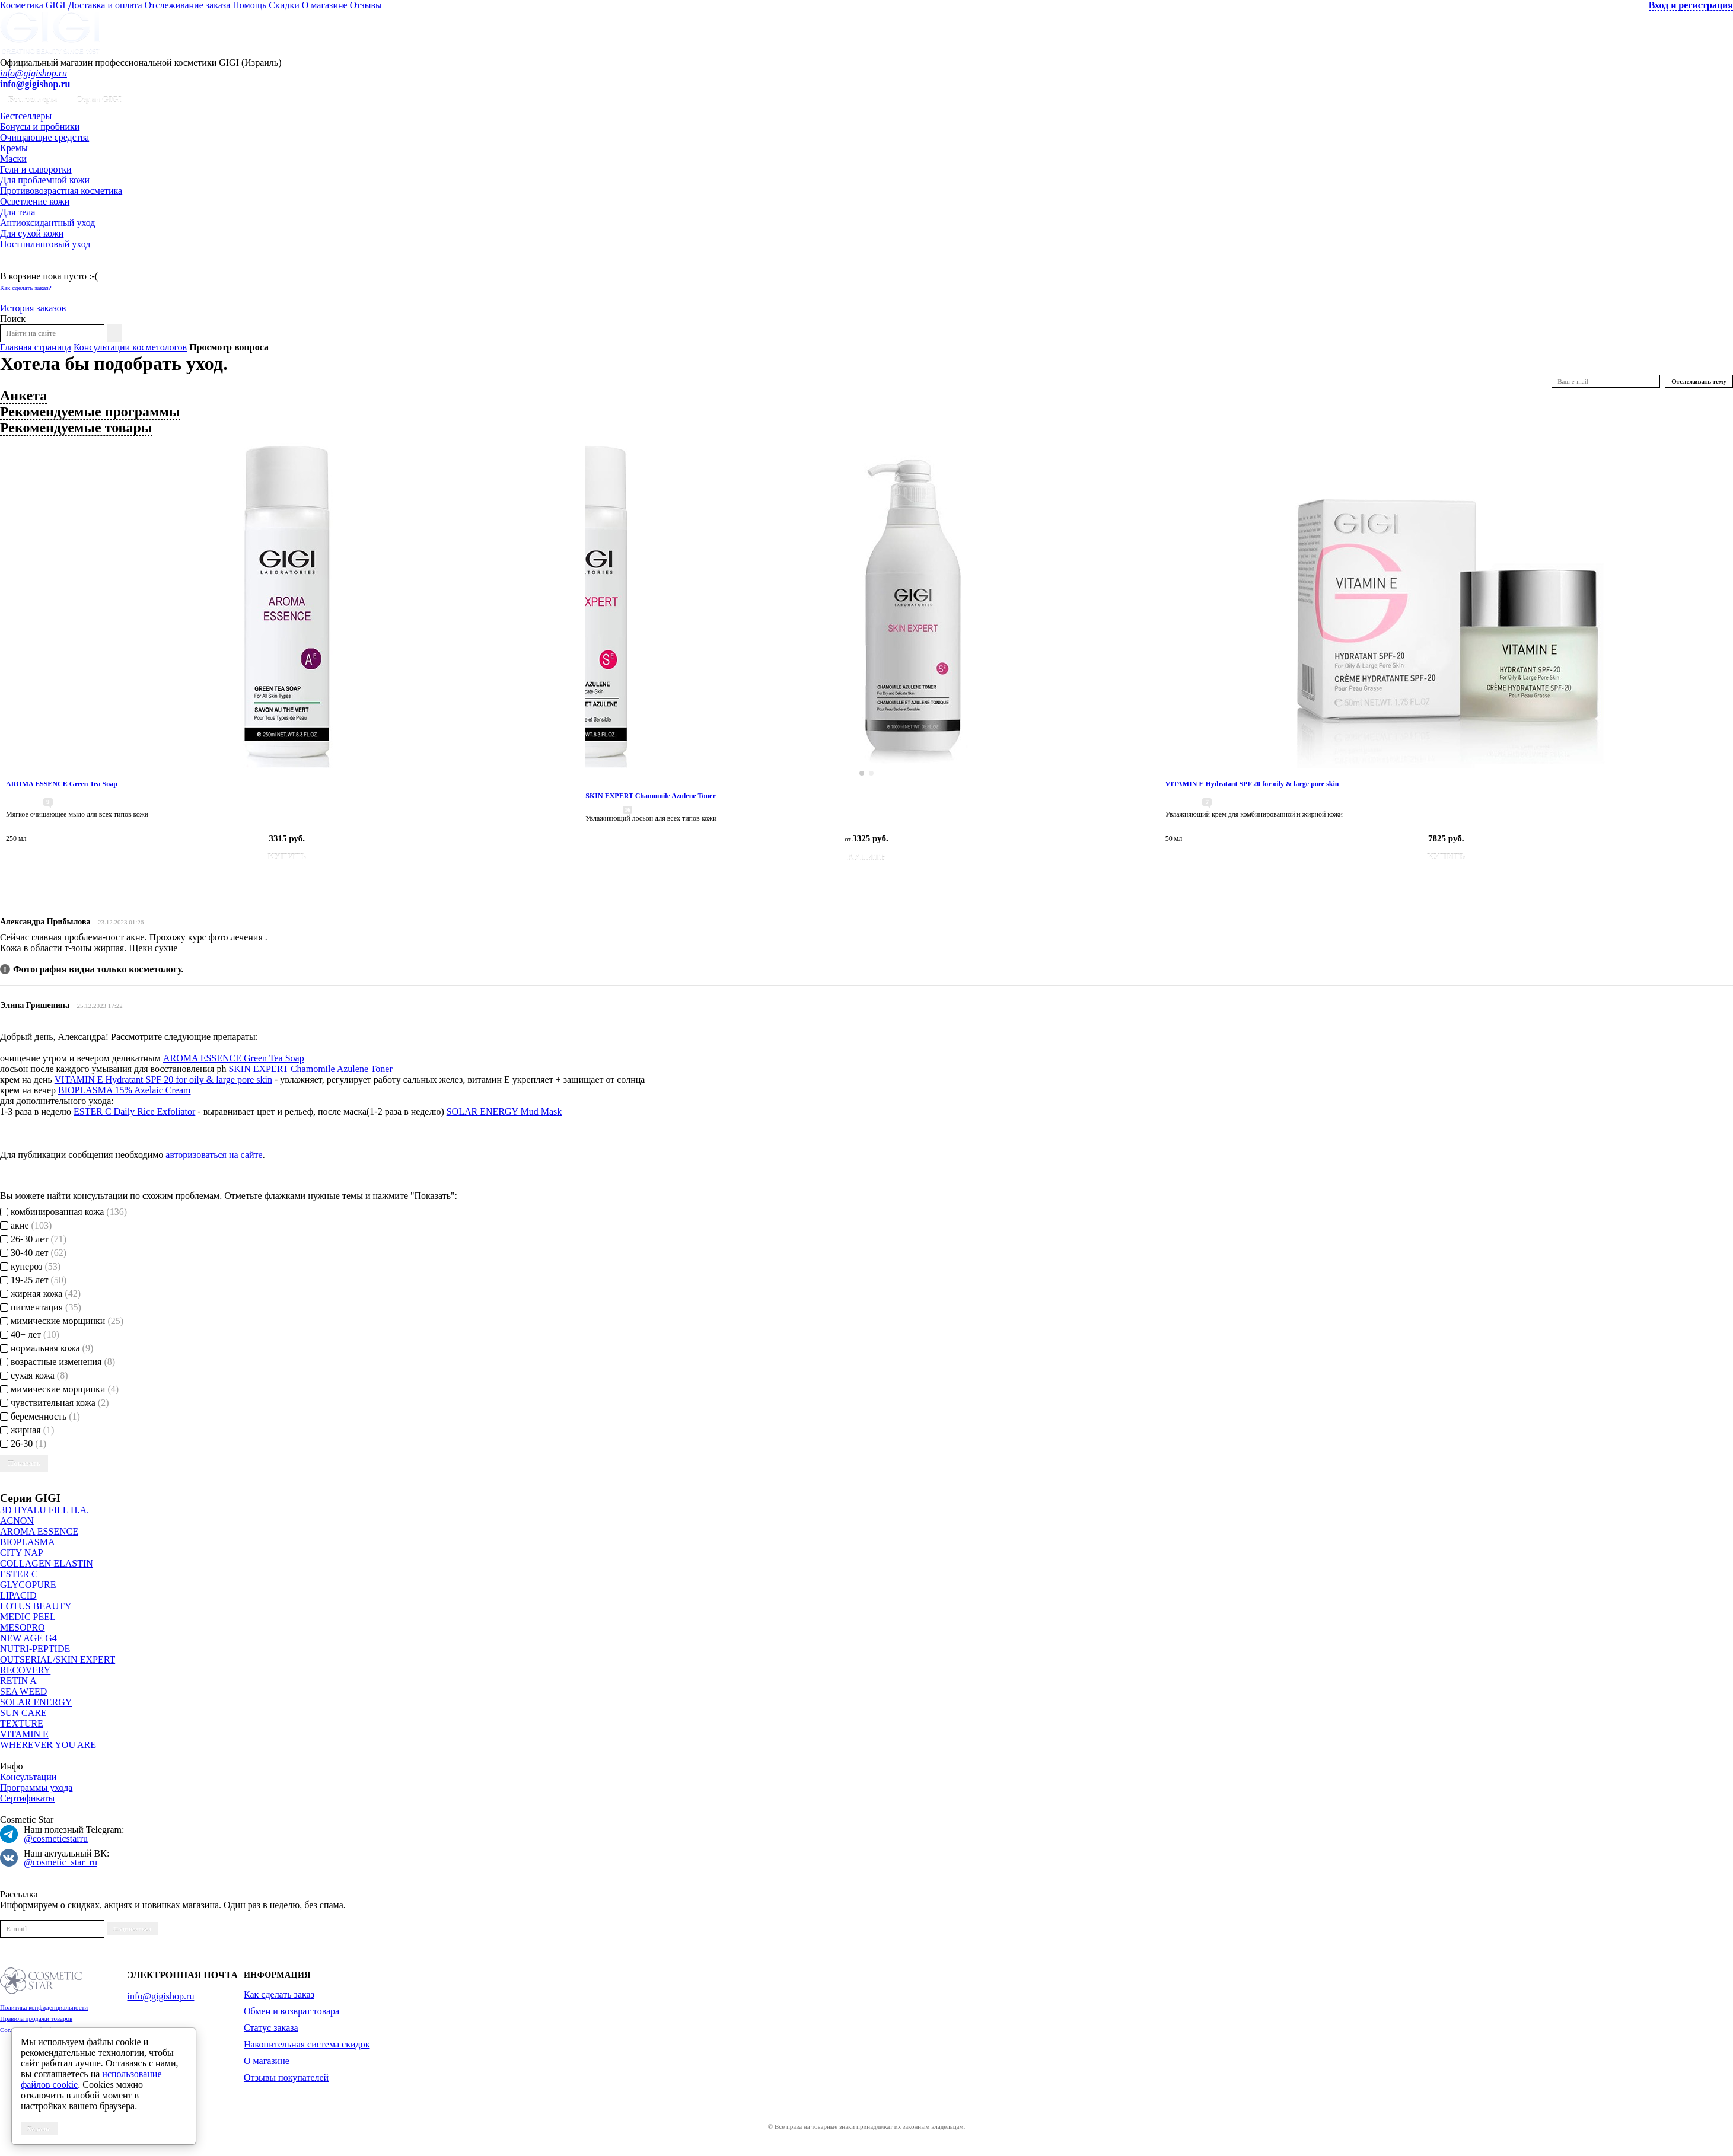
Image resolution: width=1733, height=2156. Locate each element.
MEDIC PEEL (28, 1617)
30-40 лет (33, 1253)
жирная (27, 1430)
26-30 (23, 1444)
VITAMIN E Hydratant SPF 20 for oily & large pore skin (163, 1079)
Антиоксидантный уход (47, 223)
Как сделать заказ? (26, 287)
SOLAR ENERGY (36, 1702)
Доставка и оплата (105, 5)
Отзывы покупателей (286, 2077)
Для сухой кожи (31, 233)
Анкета (23, 395)
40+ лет (29, 1334)
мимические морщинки (61, 1321)
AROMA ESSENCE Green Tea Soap (233, 1058)
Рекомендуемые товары (76, 427)
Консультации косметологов (130, 347)
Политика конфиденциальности (44, 2007)
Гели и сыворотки (36, 169)
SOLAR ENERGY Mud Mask (504, 1111)
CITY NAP (21, 1553)
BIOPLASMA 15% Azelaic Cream (124, 1090)
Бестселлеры (32, 99)
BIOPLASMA (27, 1542)
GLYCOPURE (28, 1585)
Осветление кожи (34, 201)
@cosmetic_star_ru (60, 1862)
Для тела (17, 212)
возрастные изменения (57, 1362)
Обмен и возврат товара (291, 2011)
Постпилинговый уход (45, 244)
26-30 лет (33, 1239)
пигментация (40, 1307)
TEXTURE (21, 1723)
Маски (13, 159)
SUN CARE (23, 1713)
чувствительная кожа (54, 1403)
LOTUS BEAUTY (35, 1606)
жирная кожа (40, 1294)
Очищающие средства (44, 137)
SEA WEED (23, 1691)
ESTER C (19, 1574)
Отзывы (366, 5)
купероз (30, 1266)
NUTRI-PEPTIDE (35, 1649)
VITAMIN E (24, 1734)
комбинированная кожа (63, 1212)
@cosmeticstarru (56, 1838)
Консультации (28, 1777)
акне (26, 1225)
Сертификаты (27, 1798)
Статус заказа (271, 2028)
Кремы (14, 148)
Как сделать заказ (279, 1994)
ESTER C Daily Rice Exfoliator (134, 1111)
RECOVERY (25, 1670)
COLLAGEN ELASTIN (46, 1563)
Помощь (249, 5)
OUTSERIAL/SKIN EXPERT (57, 1659)
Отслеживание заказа (188, 5)
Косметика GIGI (33, 5)
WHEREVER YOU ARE (48, 1745)
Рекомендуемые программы (90, 411)
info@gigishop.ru (33, 73)
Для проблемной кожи (45, 180)
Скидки (284, 5)
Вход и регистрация (1691, 5)
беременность (40, 1416)
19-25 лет (33, 1280)
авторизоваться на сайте (213, 1155)
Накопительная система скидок (306, 2044)
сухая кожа (34, 1375)
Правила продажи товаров (36, 2018)
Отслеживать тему (1698, 381)
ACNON (17, 1521)
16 (627, 809)
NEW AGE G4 (28, 1638)
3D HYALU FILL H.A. (44, 1510)
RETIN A (18, 1681)
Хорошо (39, 2128)
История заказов (33, 308)
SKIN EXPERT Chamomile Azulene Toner (310, 1069)
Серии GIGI (99, 99)
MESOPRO (22, 1627)
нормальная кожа (46, 1348)
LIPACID (18, 1595)
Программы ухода (36, 1787)
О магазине (325, 5)
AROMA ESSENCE (39, 1531)
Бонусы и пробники (39, 127)
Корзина (17, 265)
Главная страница (35, 347)
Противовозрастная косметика (61, 191)
